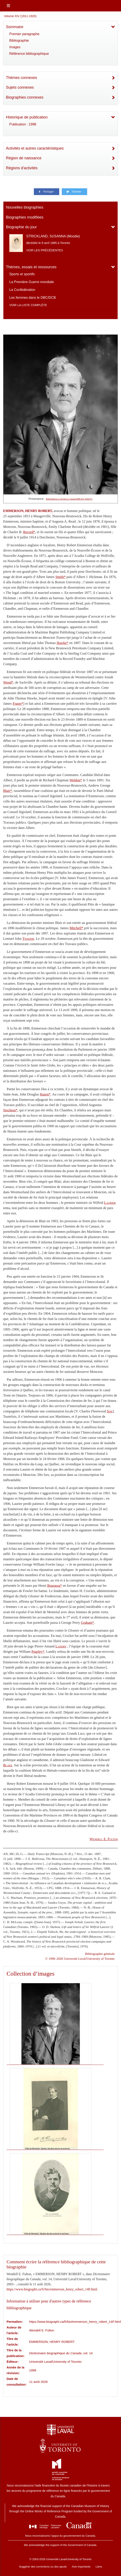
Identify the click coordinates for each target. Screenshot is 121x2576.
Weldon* (75, 780)
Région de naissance (23, 158)
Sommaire (14, 27)
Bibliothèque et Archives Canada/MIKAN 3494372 (69, 499)
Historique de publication (27, 117)
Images (14, 47)
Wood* (8, 682)
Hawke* (63, 643)
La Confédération (22, 290)
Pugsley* (38, 1652)
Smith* (60, 577)
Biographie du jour (21, 227)
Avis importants (81, 2566)
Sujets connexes (20, 87)
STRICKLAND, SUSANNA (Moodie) (53, 236)
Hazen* (45, 1094)
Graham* (87, 1623)
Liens (99, 2566)
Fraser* (18, 704)
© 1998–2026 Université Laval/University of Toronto (80, 1958)
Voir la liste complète (28, 305)
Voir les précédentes (44, 250)
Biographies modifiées (24, 217)
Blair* (7, 791)
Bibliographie (19, 40)
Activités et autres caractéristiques (35, 148)
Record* (29, 532)
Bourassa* (54, 1586)
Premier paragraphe (24, 34)
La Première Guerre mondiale (31, 282)
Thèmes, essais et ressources (31, 267)
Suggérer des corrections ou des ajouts (43, 2566)
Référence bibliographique (29, 53)
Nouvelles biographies (24, 207)
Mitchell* (76, 928)
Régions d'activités (22, 168)
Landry (60, 1646)
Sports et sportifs (22, 274)
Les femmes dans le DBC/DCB (32, 297)
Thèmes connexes (21, 78)
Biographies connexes (24, 97)
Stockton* (10, 1110)
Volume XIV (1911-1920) (20, 16)
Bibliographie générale (100, 1953)
